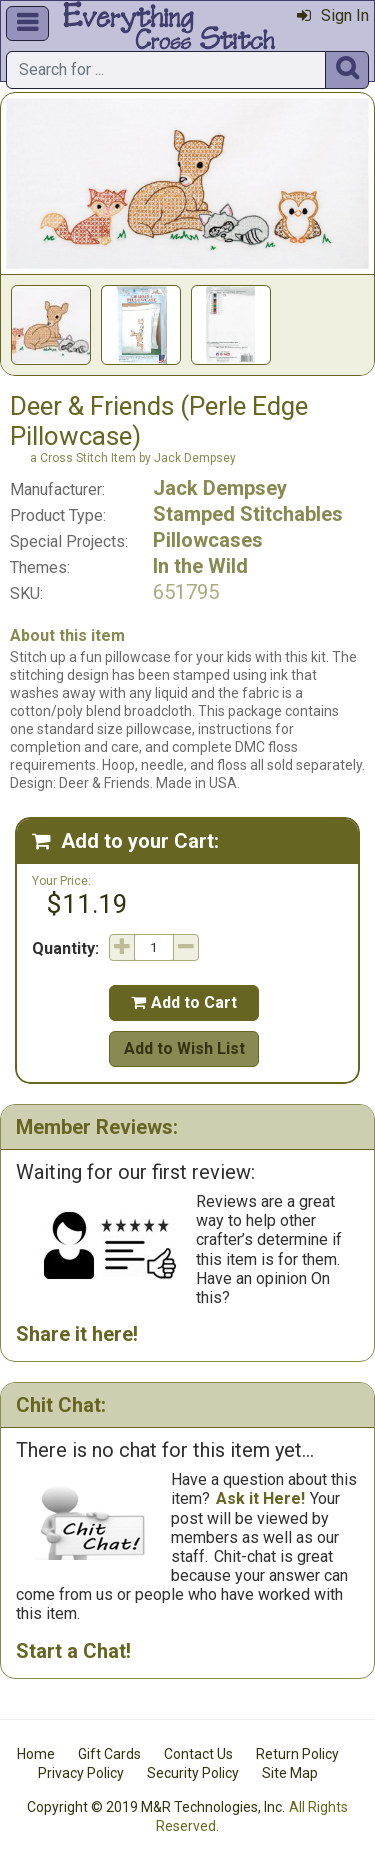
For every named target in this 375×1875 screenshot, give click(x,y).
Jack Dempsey (220, 488)
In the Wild (200, 566)
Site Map (290, 1773)
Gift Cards (109, 1754)
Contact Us (198, 1754)
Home (36, 1754)
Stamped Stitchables (248, 514)
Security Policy (193, 1773)
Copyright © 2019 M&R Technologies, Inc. (156, 1807)
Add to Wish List (184, 1048)
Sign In (333, 15)
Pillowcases (208, 540)
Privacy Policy (81, 1773)
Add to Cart (184, 1002)
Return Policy (297, 1754)
